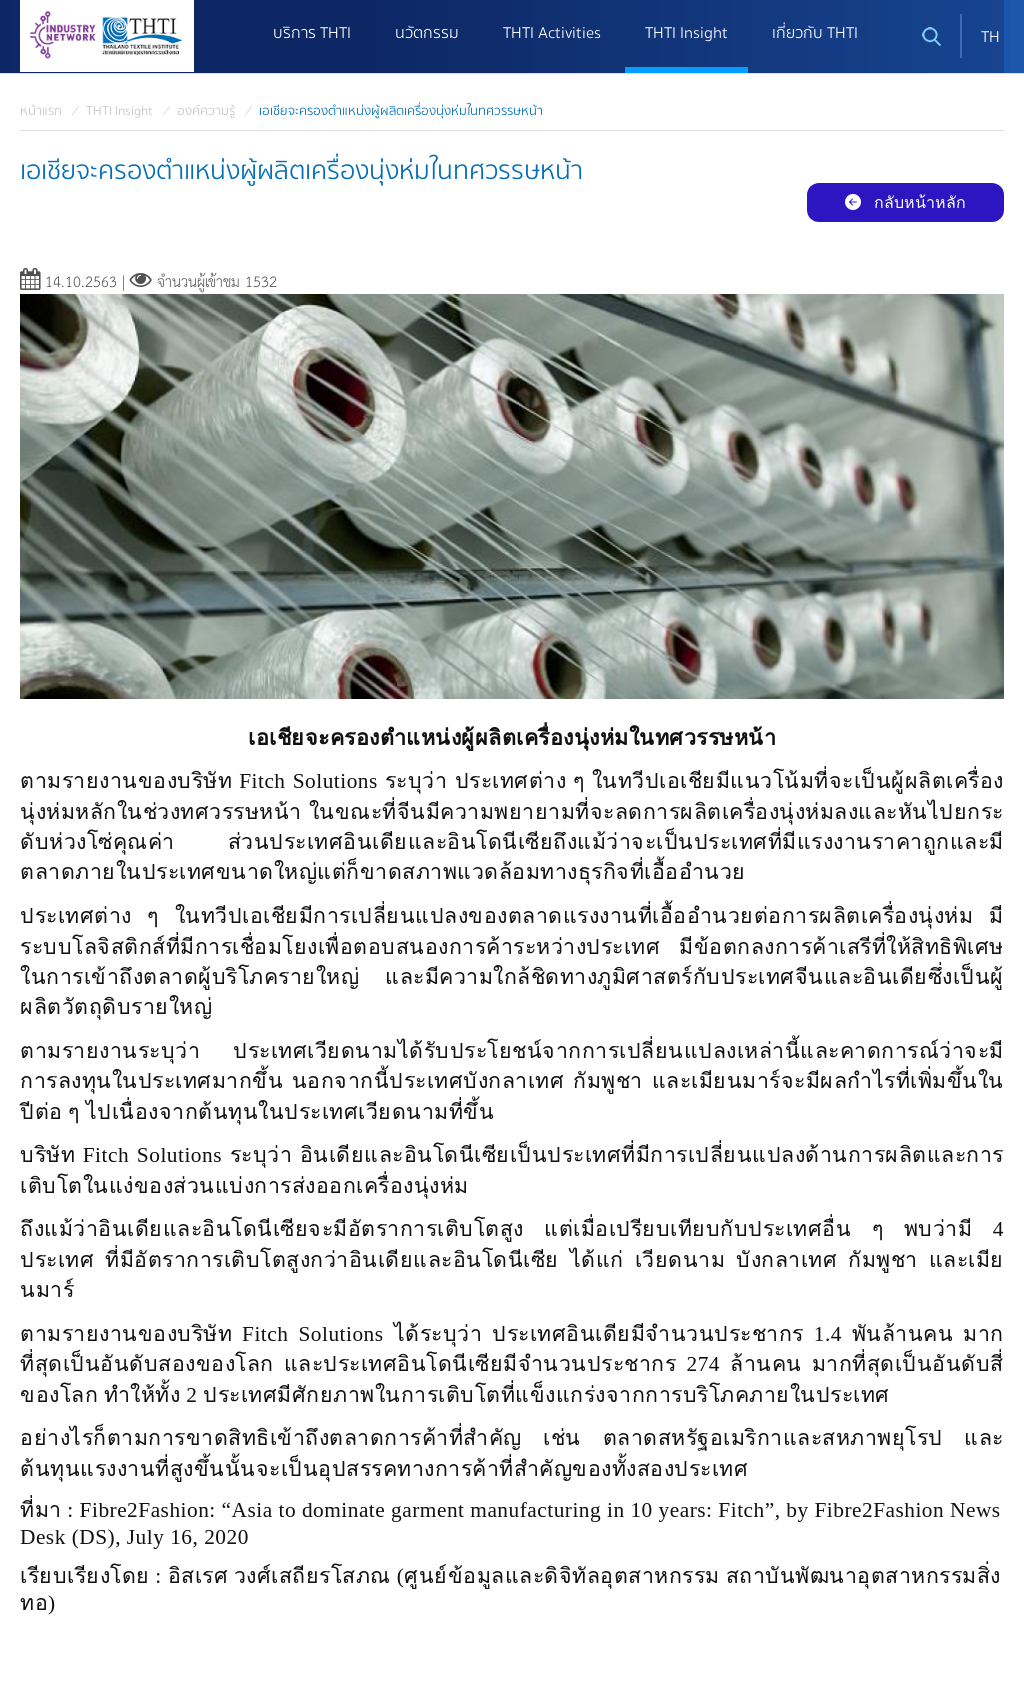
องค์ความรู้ (206, 111)
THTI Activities (552, 33)
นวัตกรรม (427, 33)
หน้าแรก (41, 111)
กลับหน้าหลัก (905, 202)
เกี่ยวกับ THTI (815, 33)
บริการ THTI (312, 33)
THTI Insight (686, 33)
